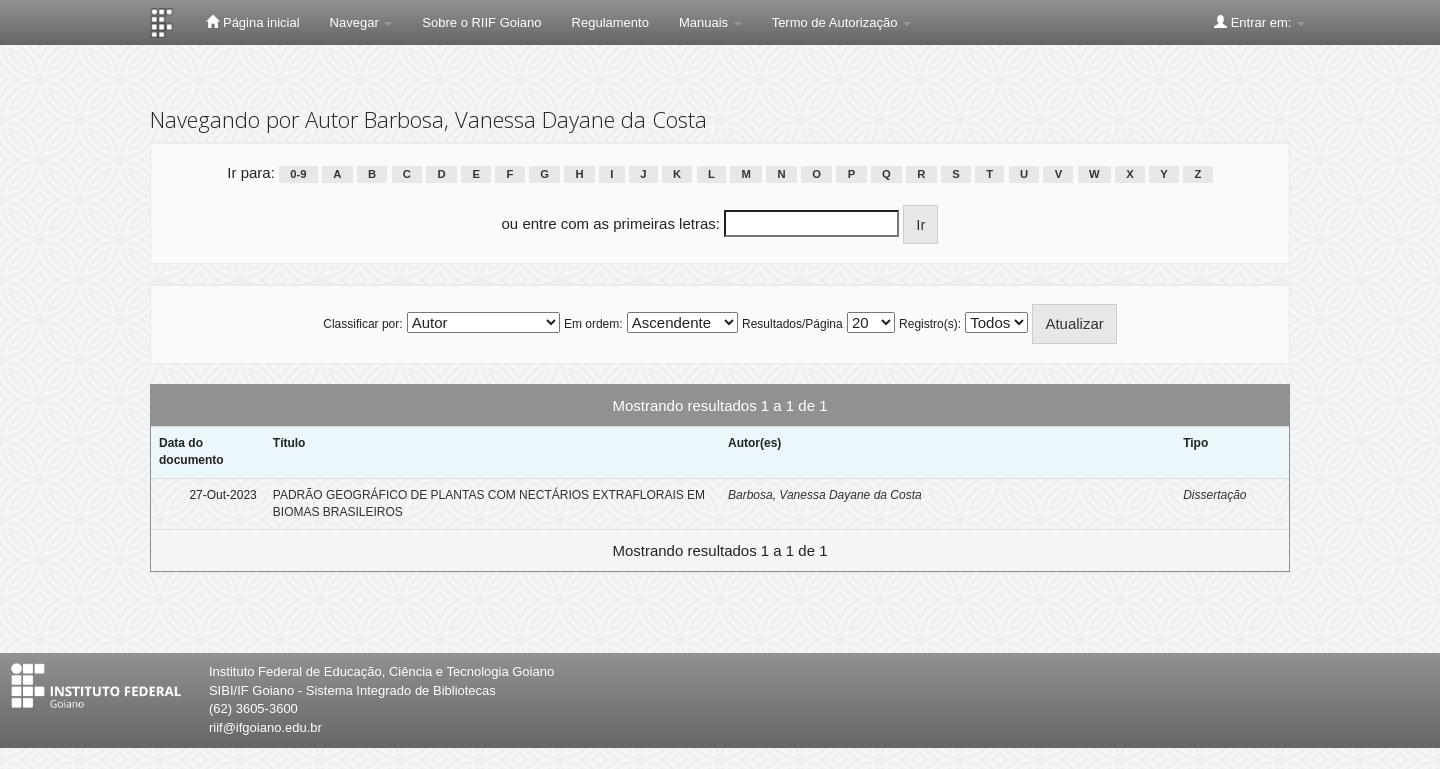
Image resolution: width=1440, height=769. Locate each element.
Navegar (361, 22)
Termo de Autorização (841, 22)
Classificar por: (362, 324)
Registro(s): (930, 324)
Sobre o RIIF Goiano (481, 22)
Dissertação (1214, 495)
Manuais (710, 22)
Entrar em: (1259, 22)
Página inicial (252, 22)
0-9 (298, 174)
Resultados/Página (792, 324)
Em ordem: (593, 324)
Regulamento (610, 22)
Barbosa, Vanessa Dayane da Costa (825, 495)
